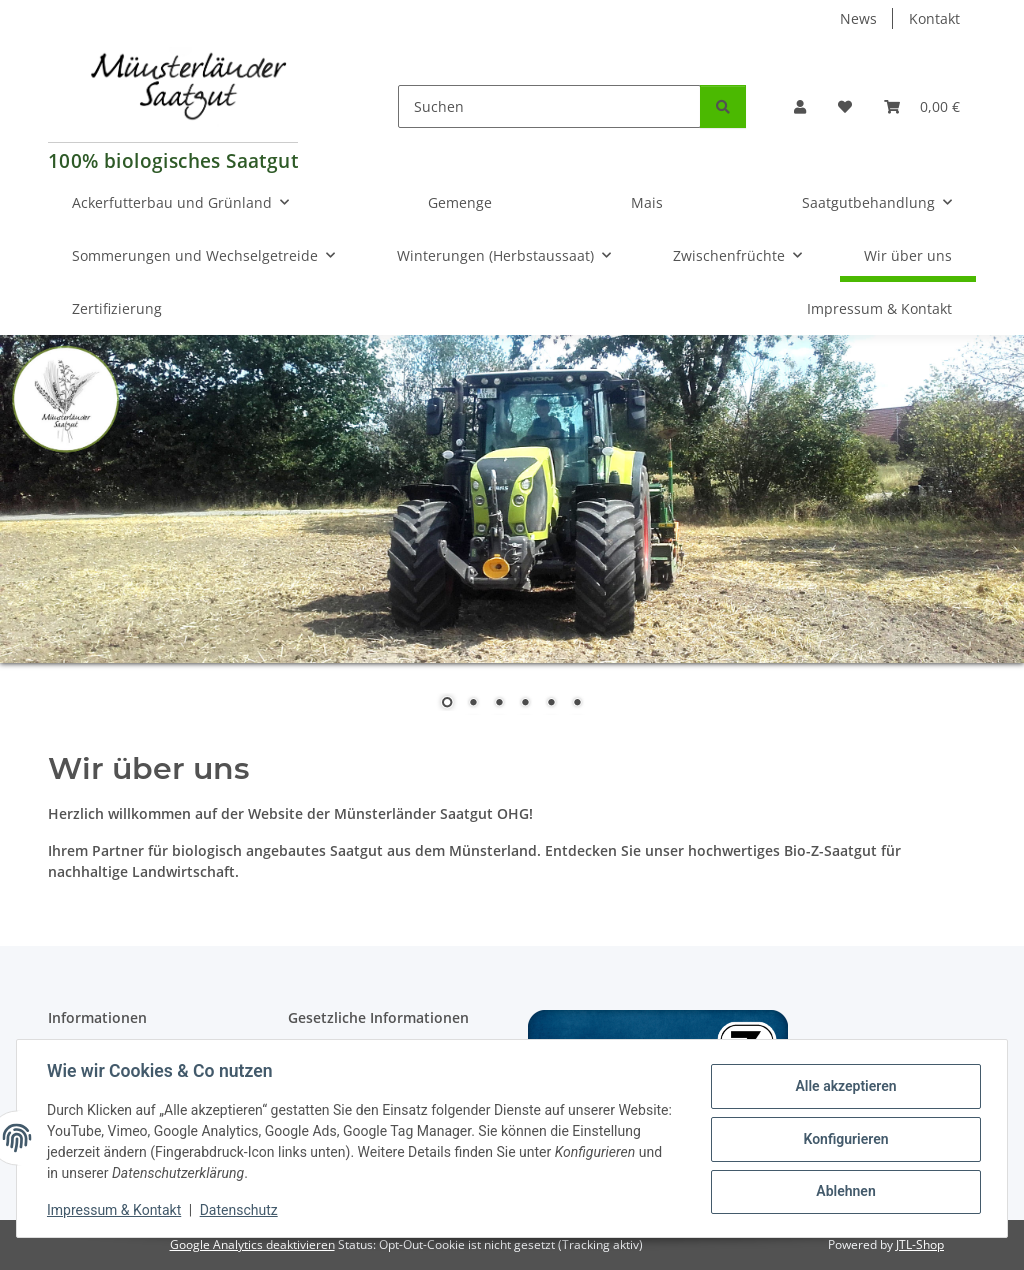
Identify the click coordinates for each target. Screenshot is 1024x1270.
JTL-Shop (920, 1244)
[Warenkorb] (922, 106)
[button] (800, 106)
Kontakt (934, 18)
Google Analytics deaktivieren (252, 1244)
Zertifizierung (117, 308)
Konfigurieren (843, 1139)
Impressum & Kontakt (116, 1210)
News (858, 18)
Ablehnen (843, 1191)
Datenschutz (241, 1210)
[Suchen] (549, 106)
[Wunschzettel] (845, 106)
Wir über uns (908, 255)
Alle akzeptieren (843, 1087)
